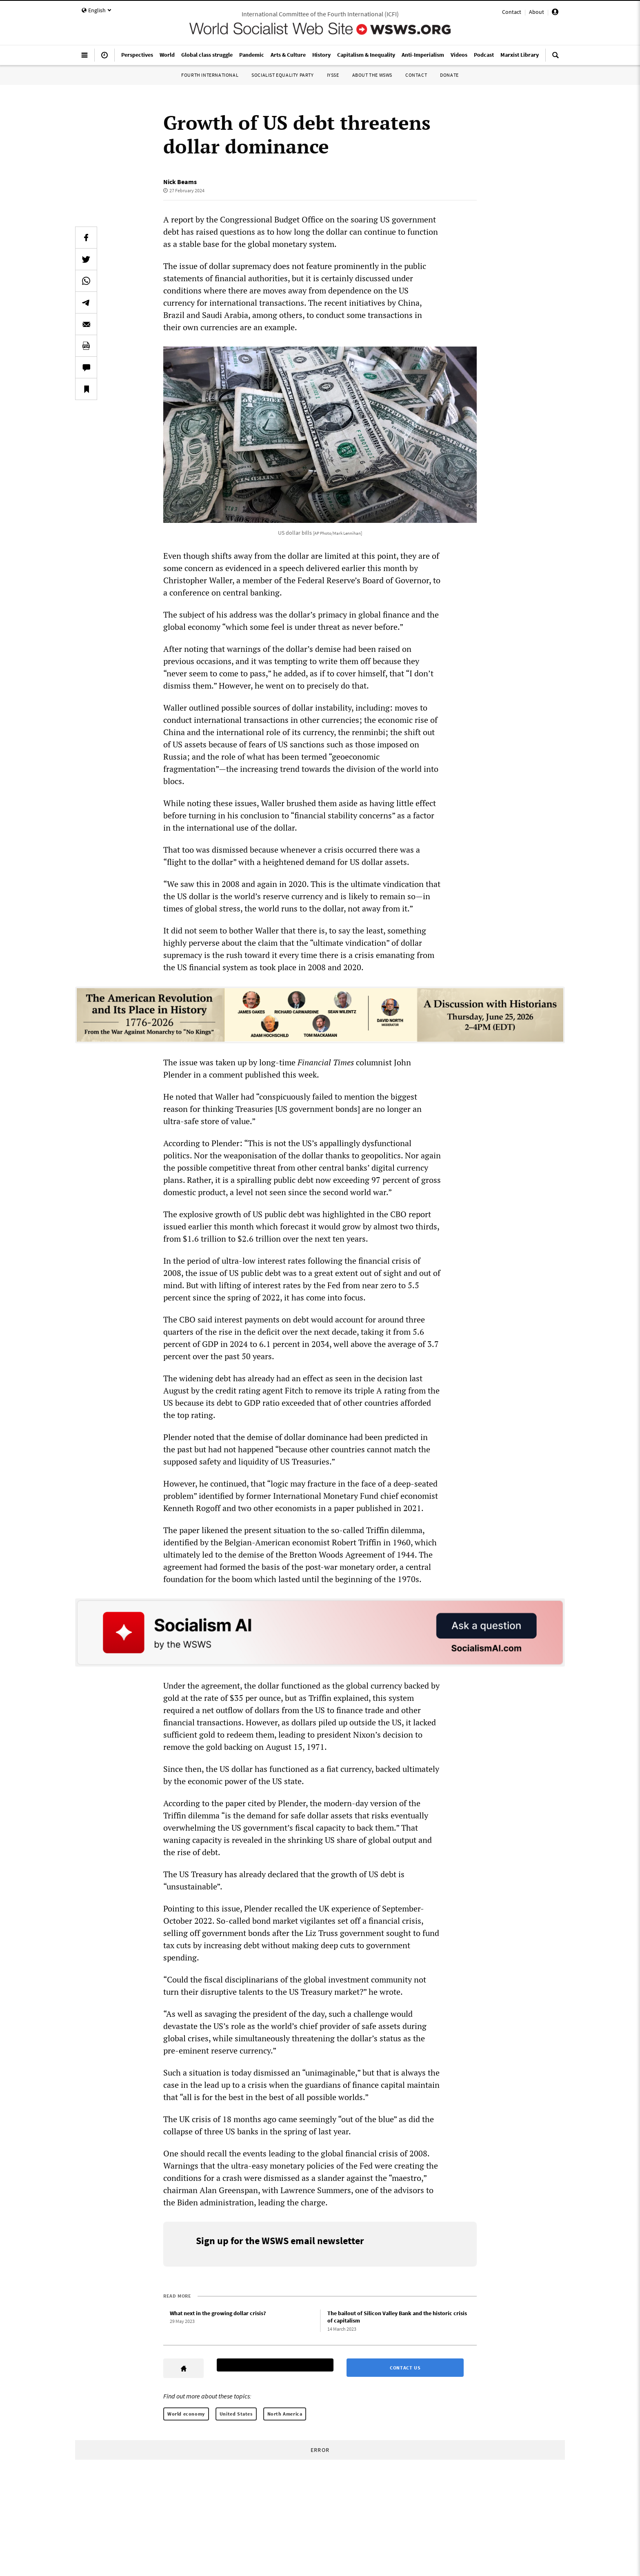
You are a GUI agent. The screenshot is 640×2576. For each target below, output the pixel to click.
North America (284, 2414)
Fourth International (209, 75)
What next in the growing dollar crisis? (218, 2313)
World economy (186, 2414)
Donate (449, 75)
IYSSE (333, 75)
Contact (511, 12)
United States (236, 2414)
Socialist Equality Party (282, 75)
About (536, 12)
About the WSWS (372, 75)
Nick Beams (180, 182)
